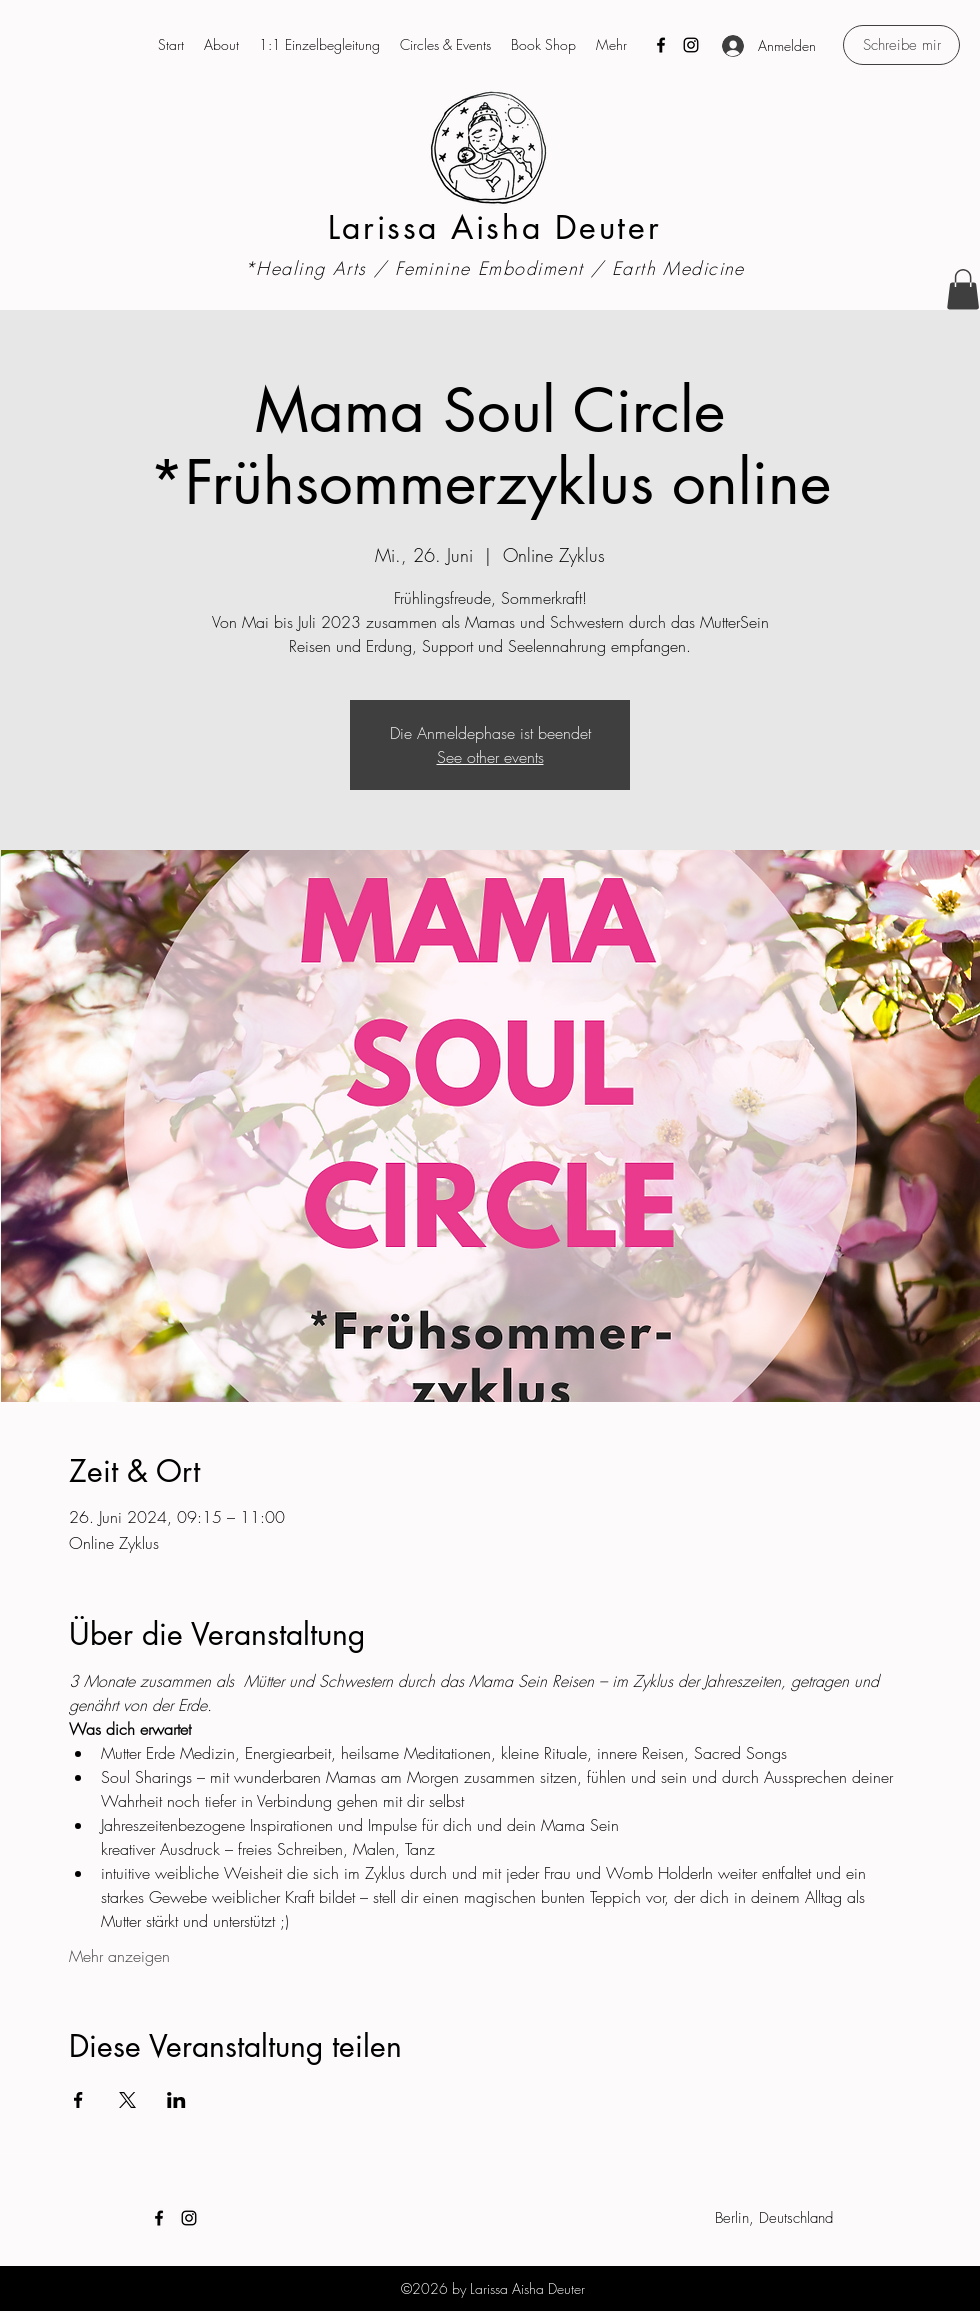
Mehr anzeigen (119, 1956)
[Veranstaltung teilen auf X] (127, 2100)
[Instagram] (691, 45)
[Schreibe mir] (901, 45)
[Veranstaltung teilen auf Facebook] (78, 2100)
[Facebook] (661, 45)
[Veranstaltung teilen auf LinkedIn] (176, 2100)
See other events (490, 757)
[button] (963, 289)
